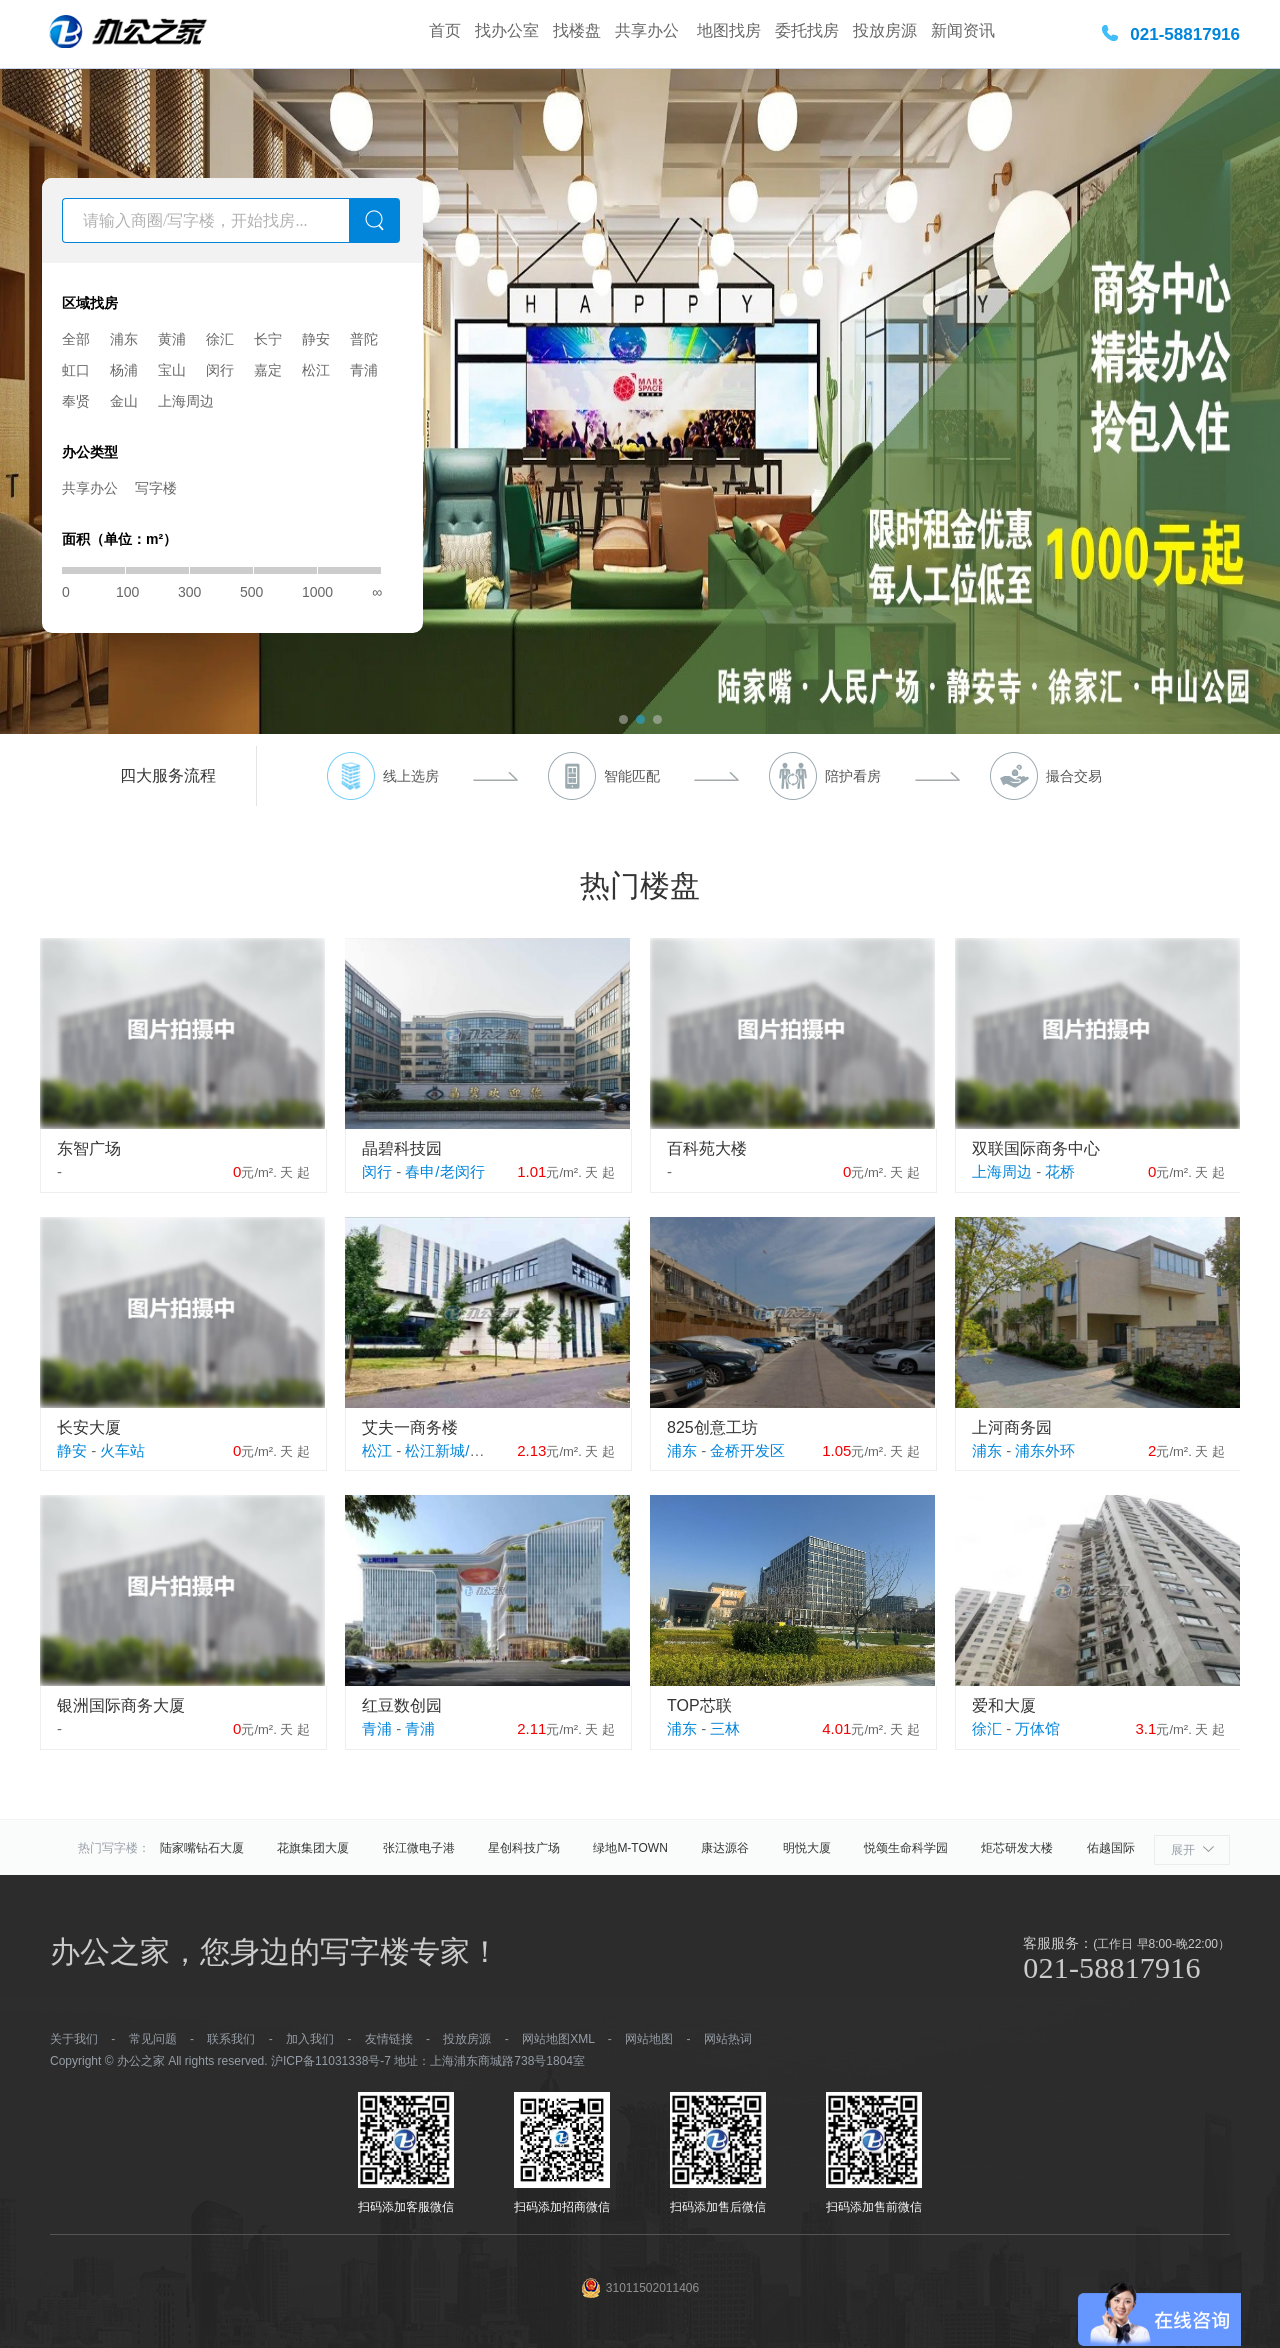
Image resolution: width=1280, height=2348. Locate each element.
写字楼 (156, 488)
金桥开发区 (747, 1450)
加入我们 (310, 2039)
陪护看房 (853, 776)
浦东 (124, 339)
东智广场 (89, 1148)
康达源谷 (725, 1848)
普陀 (364, 339)
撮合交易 (1074, 776)
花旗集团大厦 (313, 1848)
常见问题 (153, 2039)
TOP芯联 (699, 1705)
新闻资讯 (963, 30)
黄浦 (172, 339)
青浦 (364, 370)
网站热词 (728, 2039)
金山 (124, 401)
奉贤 (76, 401)
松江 (316, 370)
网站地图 (649, 2039)
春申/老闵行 (444, 1171)
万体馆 (1037, 1728)
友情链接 (389, 2039)
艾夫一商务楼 (410, 1427)
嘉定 (268, 370)
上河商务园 (1012, 1427)
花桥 (1060, 1171)
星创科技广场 (524, 1848)
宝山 (172, 370)
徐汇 (220, 339)
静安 (316, 339)
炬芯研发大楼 (1017, 1848)
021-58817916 (1185, 34)
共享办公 (649, 30)
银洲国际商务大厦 (121, 1705)
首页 (445, 30)
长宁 (268, 339)
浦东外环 (1045, 1450)
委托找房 (807, 30)
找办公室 (507, 30)
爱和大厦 (1004, 1705)
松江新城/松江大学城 (474, 1450)
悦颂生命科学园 (906, 1848)
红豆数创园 (402, 1705)
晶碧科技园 (402, 1148)
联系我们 (231, 2039)
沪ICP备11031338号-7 (331, 2061)
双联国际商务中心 (1036, 1148)
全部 (76, 339)
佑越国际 (1111, 1848)
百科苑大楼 (707, 1148)
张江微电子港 (419, 1848)
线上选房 (411, 776)
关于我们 (74, 2039)
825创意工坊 (712, 1427)
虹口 (76, 370)
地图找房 (729, 30)
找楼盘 (577, 30)
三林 (725, 1728)
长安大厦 (89, 1427)
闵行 (220, 370)
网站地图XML (558, 2039)
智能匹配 (632, 776)
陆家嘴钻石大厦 (202, 1848)
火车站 (122, 1450)
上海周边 (186, 401)
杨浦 (124, 370)
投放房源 (885, 30)
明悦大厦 (807, 1848)
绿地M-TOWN (630, 1848)
